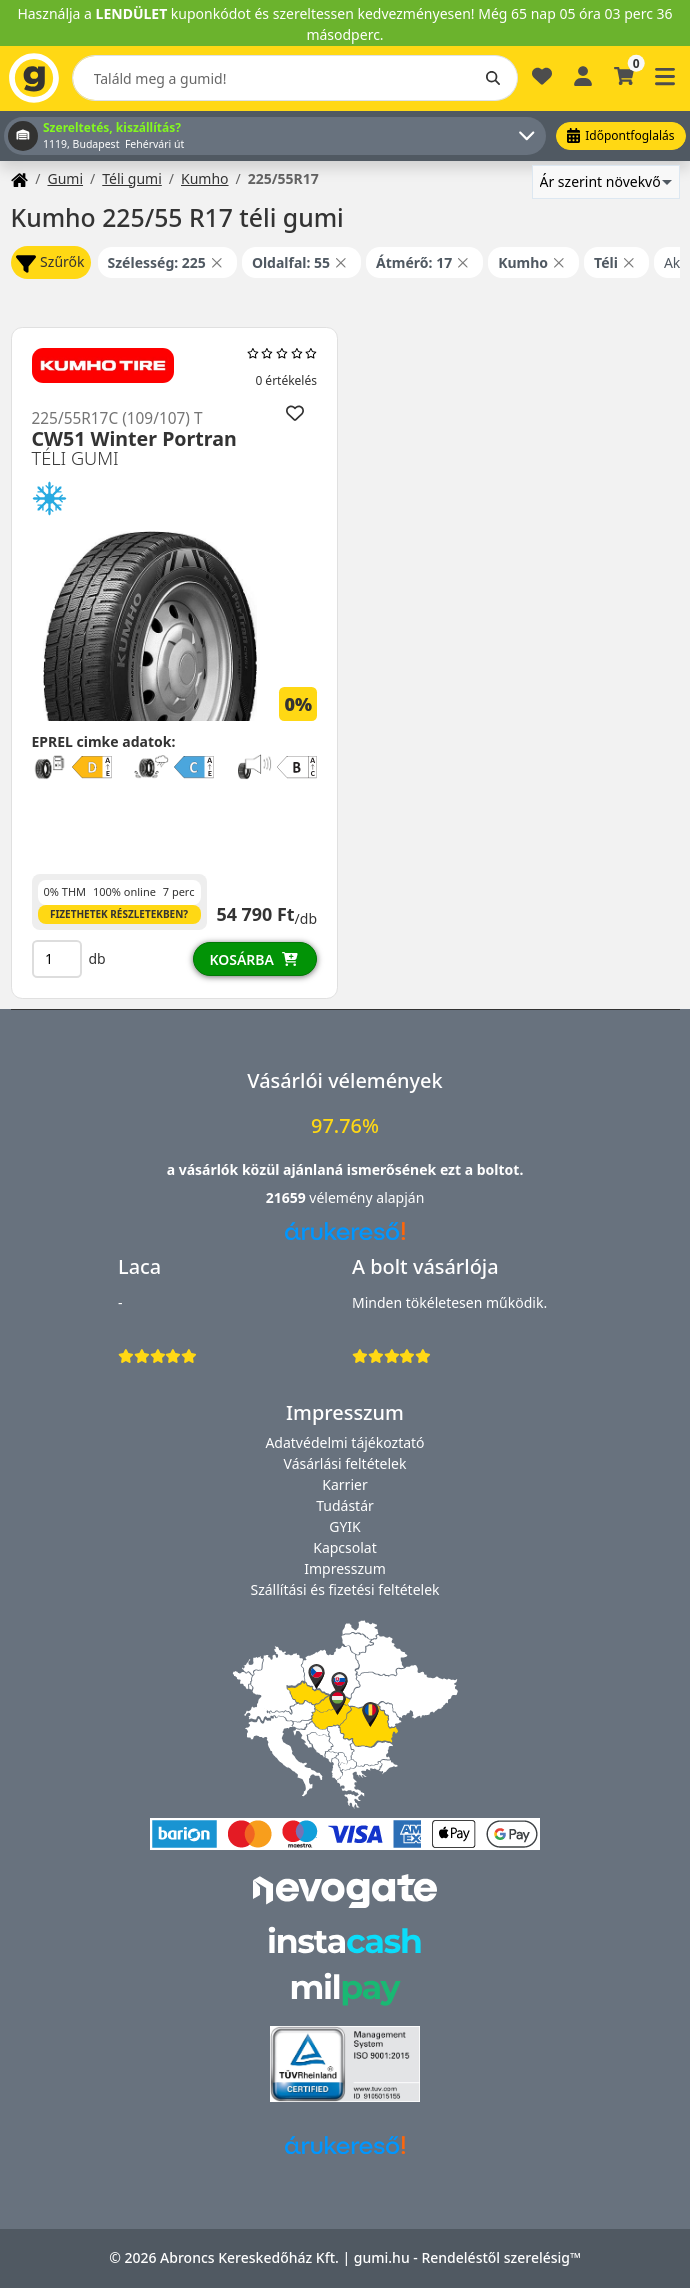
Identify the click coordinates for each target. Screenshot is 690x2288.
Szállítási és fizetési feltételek (344, 1589)
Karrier (344, 1484)
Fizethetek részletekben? (119, 914)
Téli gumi (132, 178)
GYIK (345, 1526)
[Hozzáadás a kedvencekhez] (294, 412)
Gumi (65, 178)
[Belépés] (583, 74)
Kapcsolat (345, 1547)
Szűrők (50, 262)
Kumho (205, 178)
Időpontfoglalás (620, 135)
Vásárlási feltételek (345, 1463)
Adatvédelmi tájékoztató (344, 1442)
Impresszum (345, 1568)
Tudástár (345, 1505)
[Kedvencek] (542, 84)
